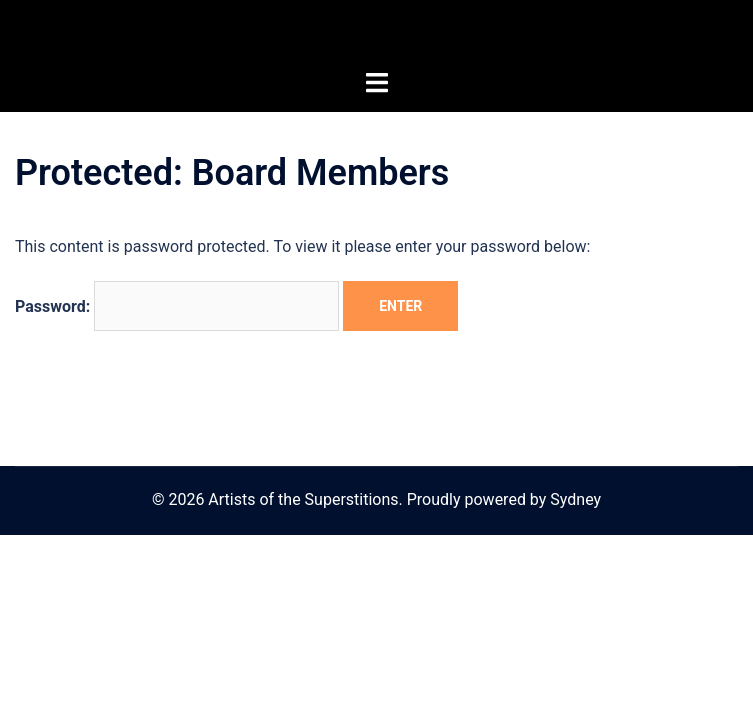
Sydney (575, 499)
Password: (177, 306)
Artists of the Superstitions (376, 34)
